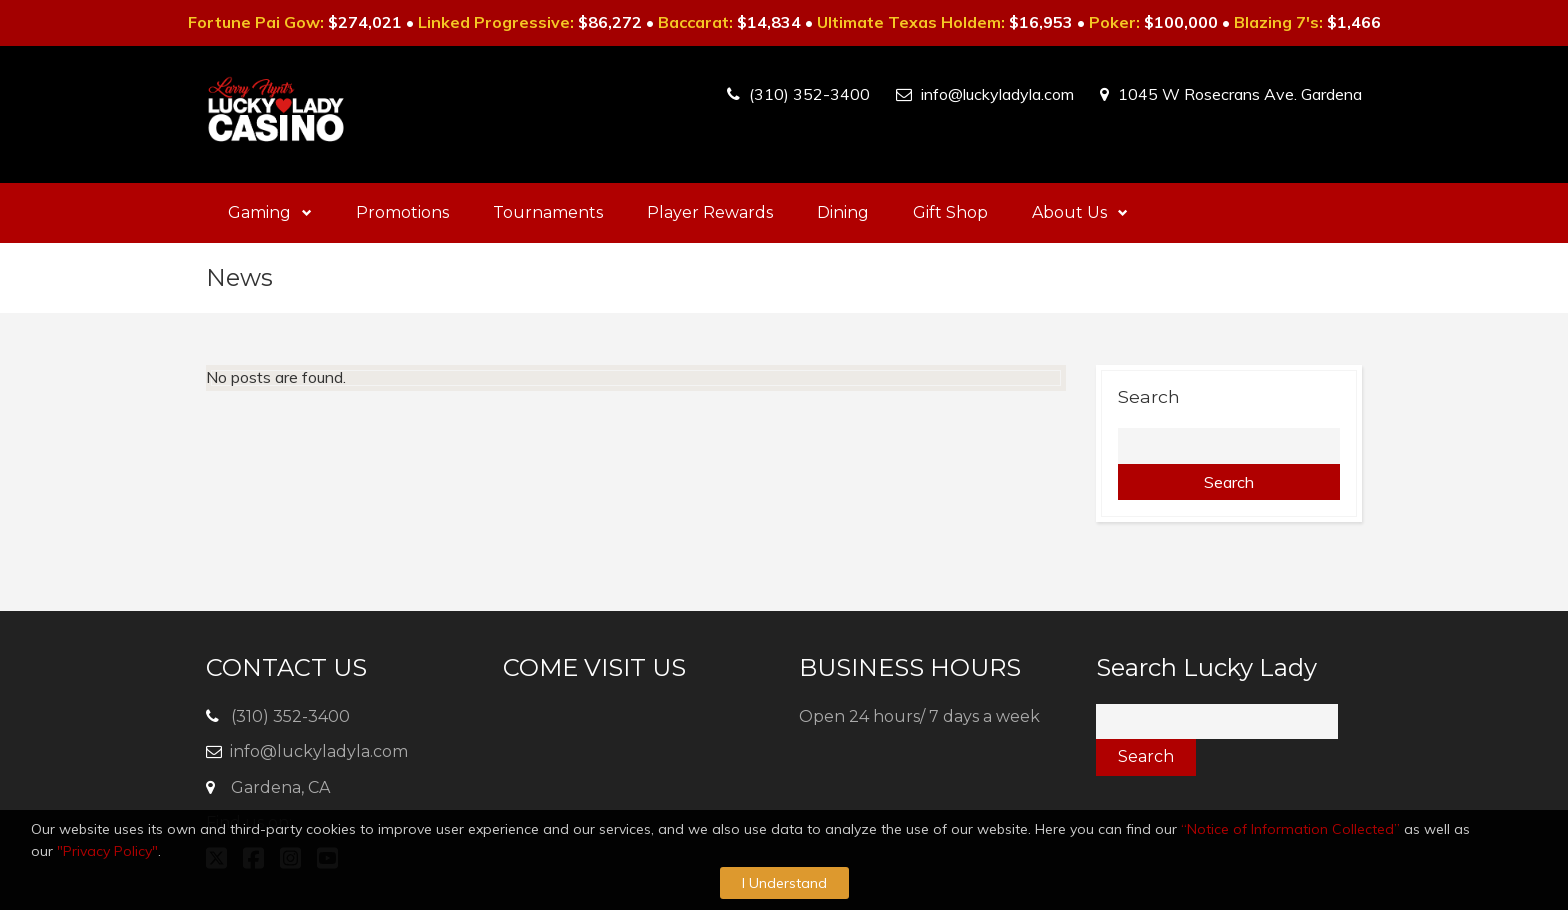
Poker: (1114, 22)
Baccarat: (695, 22)
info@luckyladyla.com (997, 94)
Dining (843, 212)
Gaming (270, 212)
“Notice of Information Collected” (1290, 829)
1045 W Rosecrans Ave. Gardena (1240, 94)
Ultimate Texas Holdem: (911, 22)
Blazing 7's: (1278, 22)
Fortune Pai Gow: (256, 22)
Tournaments (548, 212)
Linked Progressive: (496, 22)
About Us (1080, 212)
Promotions (402, 212)
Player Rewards (710, 212)
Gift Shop (950, 212)
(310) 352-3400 (809, 94)
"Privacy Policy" (107, 851)
